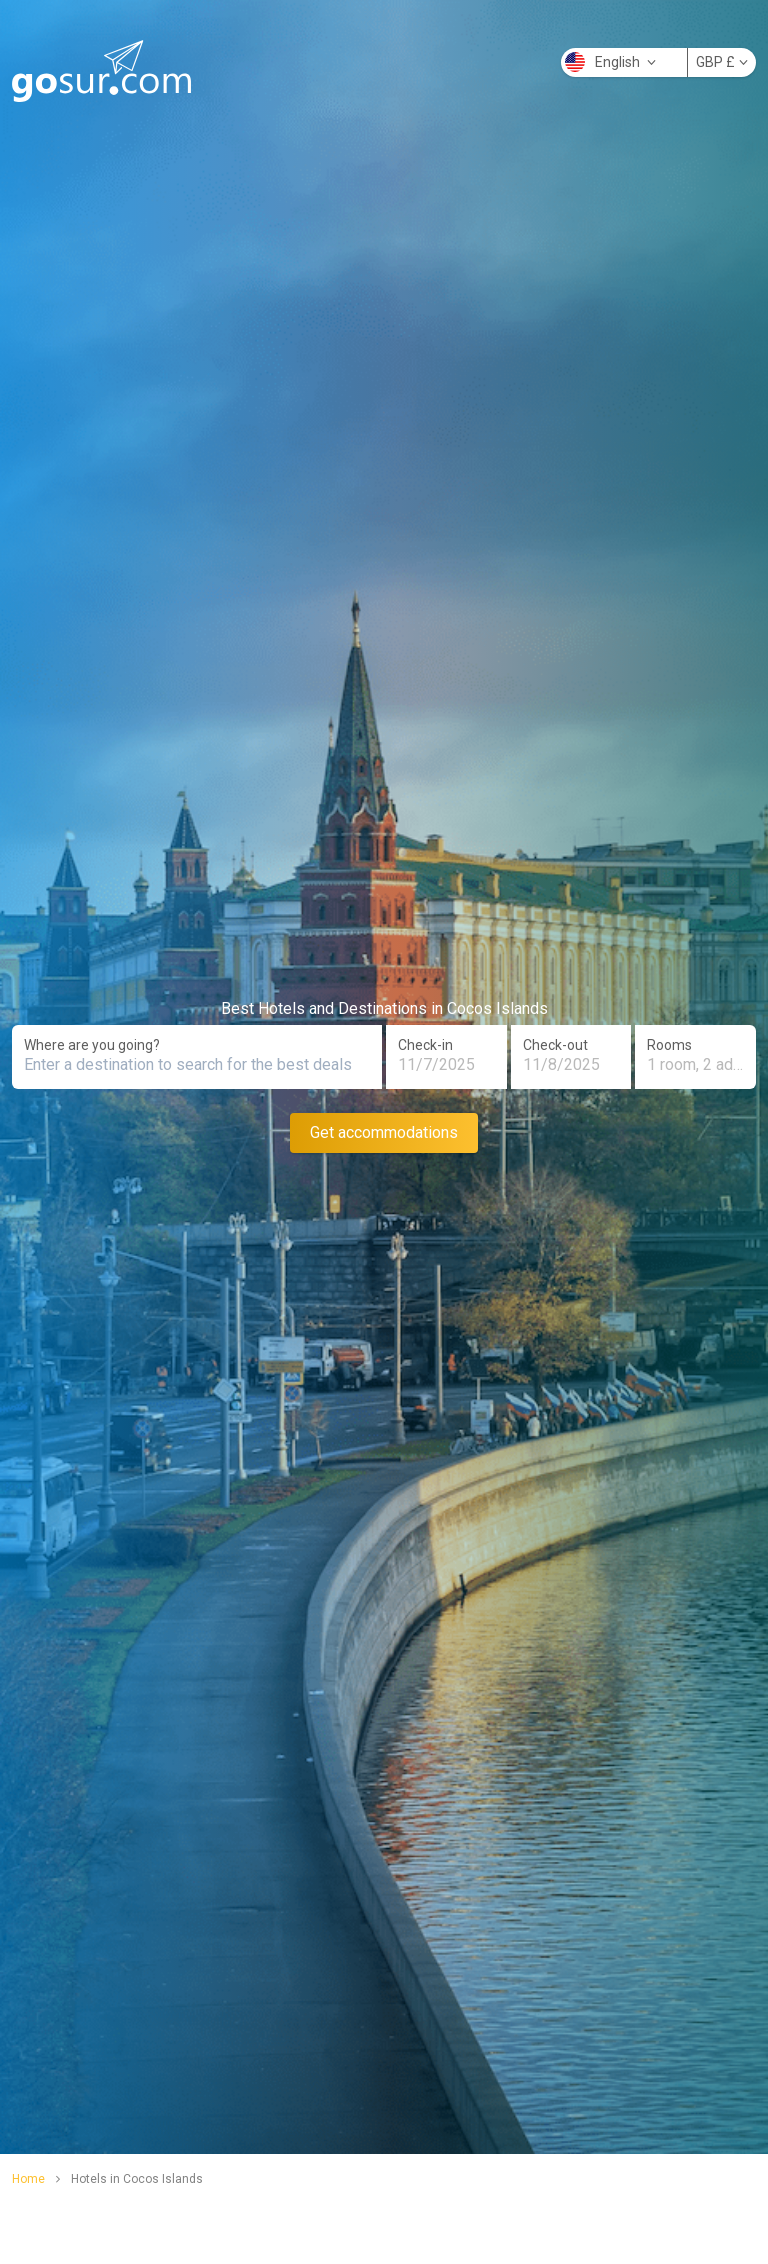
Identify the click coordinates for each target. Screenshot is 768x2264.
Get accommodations (384, 1132)
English (610, 62)
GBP (722, 62)
